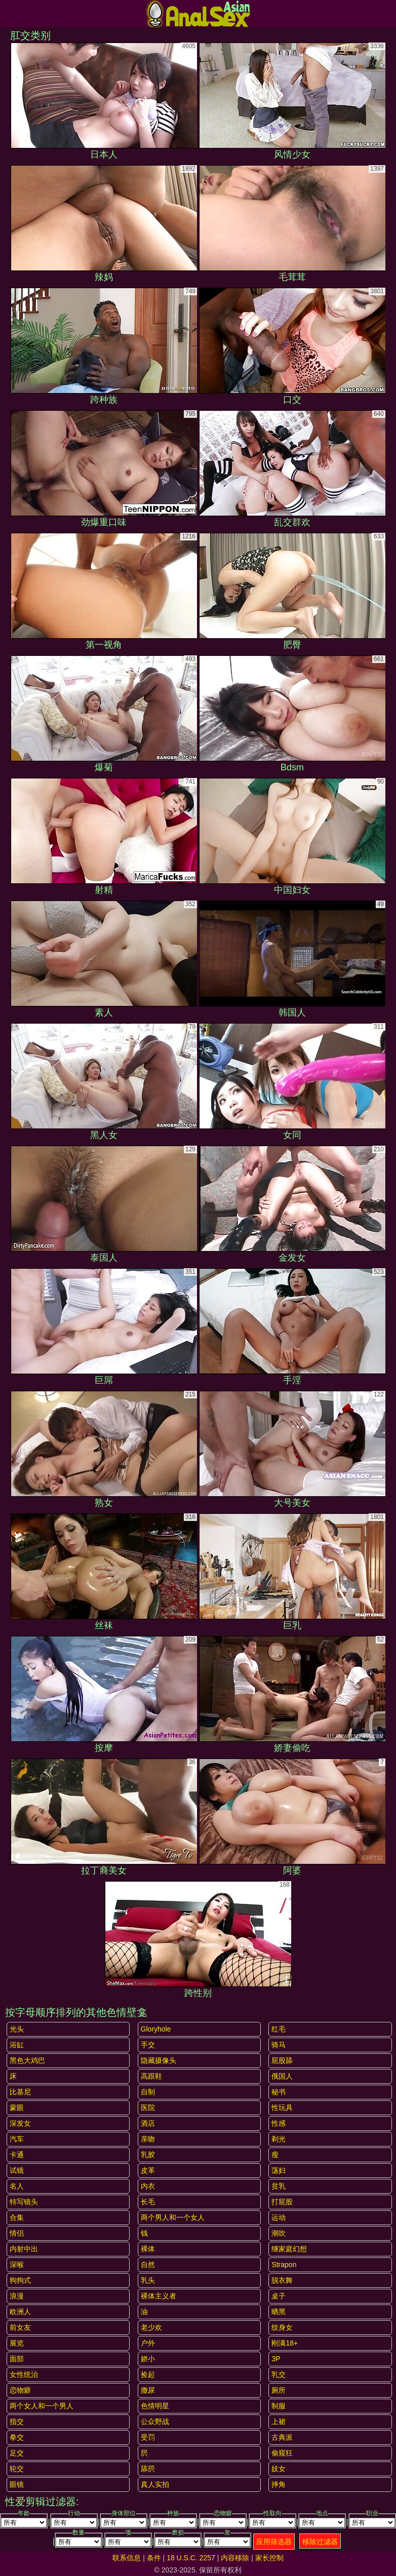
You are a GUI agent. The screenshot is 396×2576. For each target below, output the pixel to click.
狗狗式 (20, 2280)
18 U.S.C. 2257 (191, 2558)
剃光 (278, 2139)
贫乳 (278, 2186)
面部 (17, 2359)
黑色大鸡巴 (27, 2060)
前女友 (20, 2327)
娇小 (148, 2359)
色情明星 (155, 2406)
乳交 (278, 2374)
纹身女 (282, 2327)
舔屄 (148, 2469)
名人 (17, 2186)
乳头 (148, 2280)
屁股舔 (282, 2060)
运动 (278, 2217)
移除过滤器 (320, 2542)
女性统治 (24, 2374)
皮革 (148, 2170)
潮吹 (278, 2233)
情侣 (17, 2233)
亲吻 (148, 2139)
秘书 (278, 2092)
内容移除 (235, 2558)
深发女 (20, 2123)
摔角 (278, 2484)
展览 (17, 2343)
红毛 (278, 2029)
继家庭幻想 (289, 2249)
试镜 (17, 2170)
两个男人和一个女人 (173, 2217)
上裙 (278, 2421)
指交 (17, 2421)
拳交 (17, 2437)
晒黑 (278, 2312)
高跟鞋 (151, 2076)
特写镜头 (24, 2202)
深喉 (17, 2264)
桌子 (278, 2296)
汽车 (17, 2139)
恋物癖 (20, 2390)
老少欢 (151, 2327)
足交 (17, 2453)
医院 (148, 2107)
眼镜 (17, 2484)
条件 (154, 2558)
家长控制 (269, 2558)
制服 (278, 2406)
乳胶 (148, 2155)
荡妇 (278, 2170)
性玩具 (282, 2107)
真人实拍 (155, 2484)
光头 (17, 2029)
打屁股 (282, 2202)
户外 (148, 2343)
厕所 (278, 2390)
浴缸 (17, 2045)
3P (275, 2359)
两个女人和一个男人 (41, 2406)
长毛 (148, 2202)
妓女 (278, 2469)
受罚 (148, 2437)
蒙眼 (17, 2107)
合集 (17, 2217)
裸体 (148, 2249)
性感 (278, 2123)
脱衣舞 (282, 2280)
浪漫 (17, 2296)
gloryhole (156, 2029)
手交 (148, 2045)
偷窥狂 (282, 2453)
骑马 (278, 2045)
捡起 (148, 2374)
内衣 (148, 2186)
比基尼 (20, 2092)
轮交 (17, 2469)
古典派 (282, 2437)
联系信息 (126, 2558)
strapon (283, 2264)
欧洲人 (20, 2312)
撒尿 (148, 2390)
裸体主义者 (158, 2296)
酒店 (148, 2123)
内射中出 (24, 2249)
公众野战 (155, 2421)
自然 (148, 2264)
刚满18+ (284, 2343)
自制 (148, 2092)
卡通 (17, 2155)
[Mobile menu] (9, 14)
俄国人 (282, 2076)
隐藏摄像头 (158, 2060)
